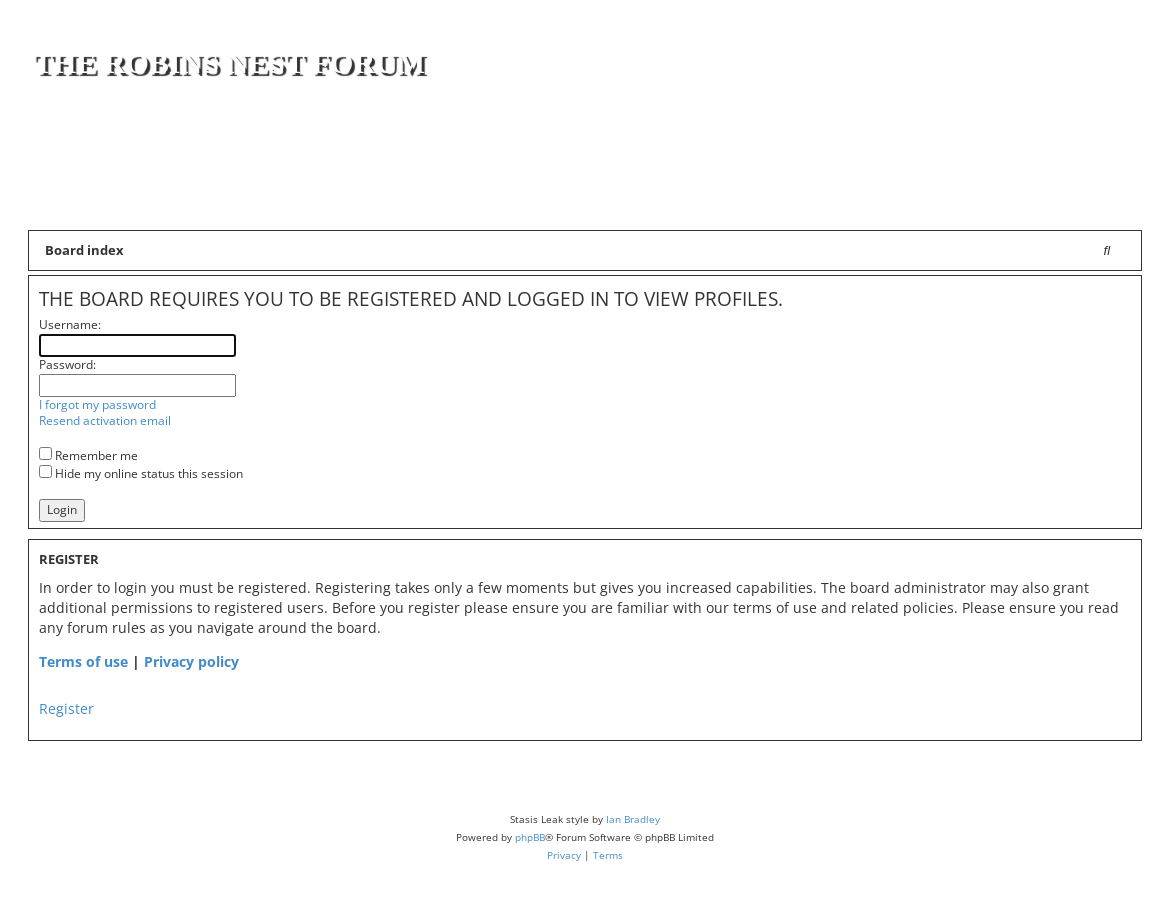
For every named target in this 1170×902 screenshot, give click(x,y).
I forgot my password (97, 405)
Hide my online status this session (141, 473)
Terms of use (83, 661)
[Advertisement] (903, 142)
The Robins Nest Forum (229, 62)
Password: (67, 364)
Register (66, 708)
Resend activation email (105, 421)
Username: (70, 324)
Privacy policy (191, 661)
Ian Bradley (633, 819)
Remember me (88, 455)
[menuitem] (1113, 200)
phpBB (530, 837)
